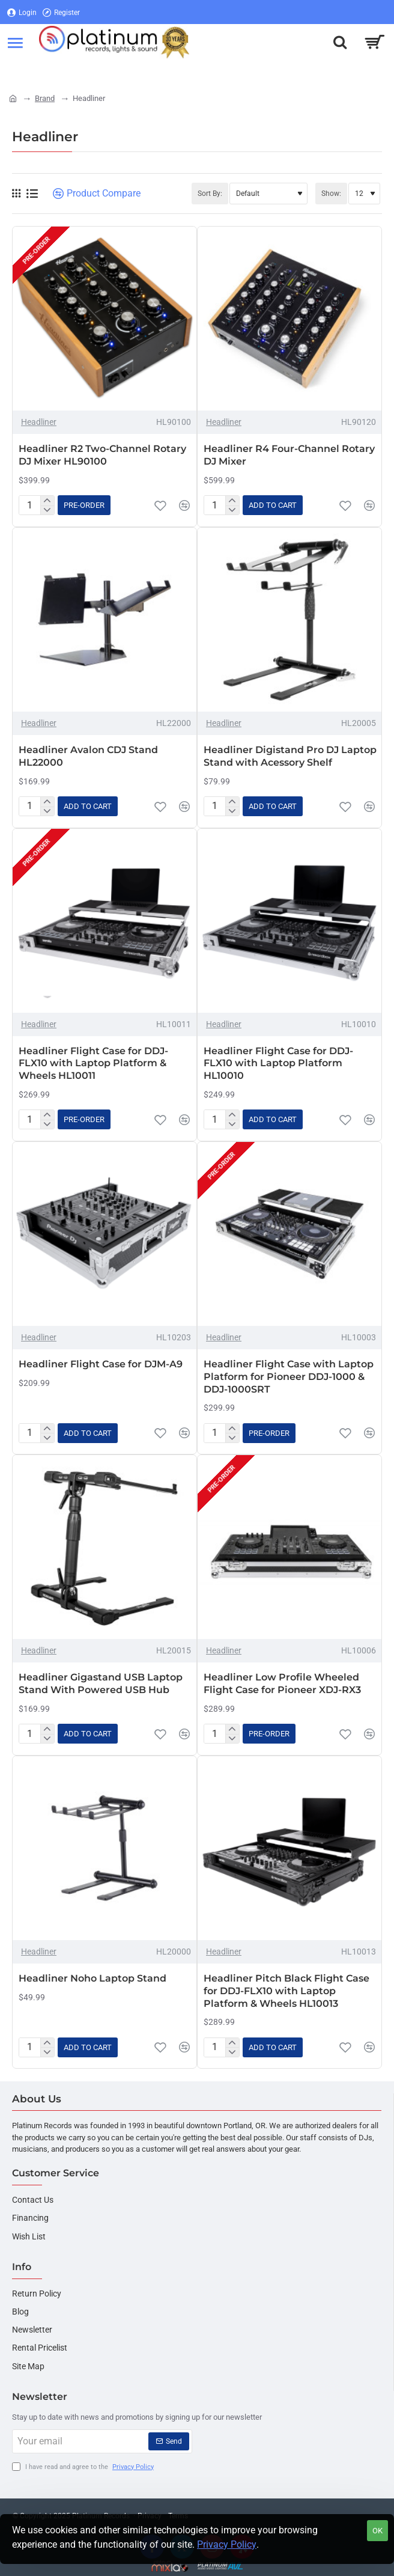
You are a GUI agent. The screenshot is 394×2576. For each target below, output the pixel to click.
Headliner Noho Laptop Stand (92, 1978)
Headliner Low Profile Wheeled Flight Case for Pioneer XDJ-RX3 (282, 1683)
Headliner (38, 422)
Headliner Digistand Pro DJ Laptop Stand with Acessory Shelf (290, 756)
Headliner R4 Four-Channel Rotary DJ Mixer (289, 455)
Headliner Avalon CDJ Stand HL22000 (88, 756)
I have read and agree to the (84, 2467)
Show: (331, 193)
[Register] (61, 12)
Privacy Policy (226, 2544)
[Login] (22, 12)
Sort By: (210, 193)
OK (377, 2530)
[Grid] (16, 194)
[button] (84, 505)
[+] (47, 500)
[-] (47, 510)
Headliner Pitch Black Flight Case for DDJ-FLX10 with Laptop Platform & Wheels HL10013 (286, 1991)
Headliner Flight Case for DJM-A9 (101, 1364)
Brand (45, 98)
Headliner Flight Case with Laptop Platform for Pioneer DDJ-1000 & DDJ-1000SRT (289, 1376)
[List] (32, 194)
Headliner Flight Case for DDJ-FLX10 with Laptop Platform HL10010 (278, 1063)
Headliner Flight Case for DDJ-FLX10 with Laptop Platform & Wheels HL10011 (93, 1063)
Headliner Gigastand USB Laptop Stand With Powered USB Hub (101, 1683)
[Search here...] (340, 42)
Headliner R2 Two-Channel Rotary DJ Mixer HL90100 (102, 455)
